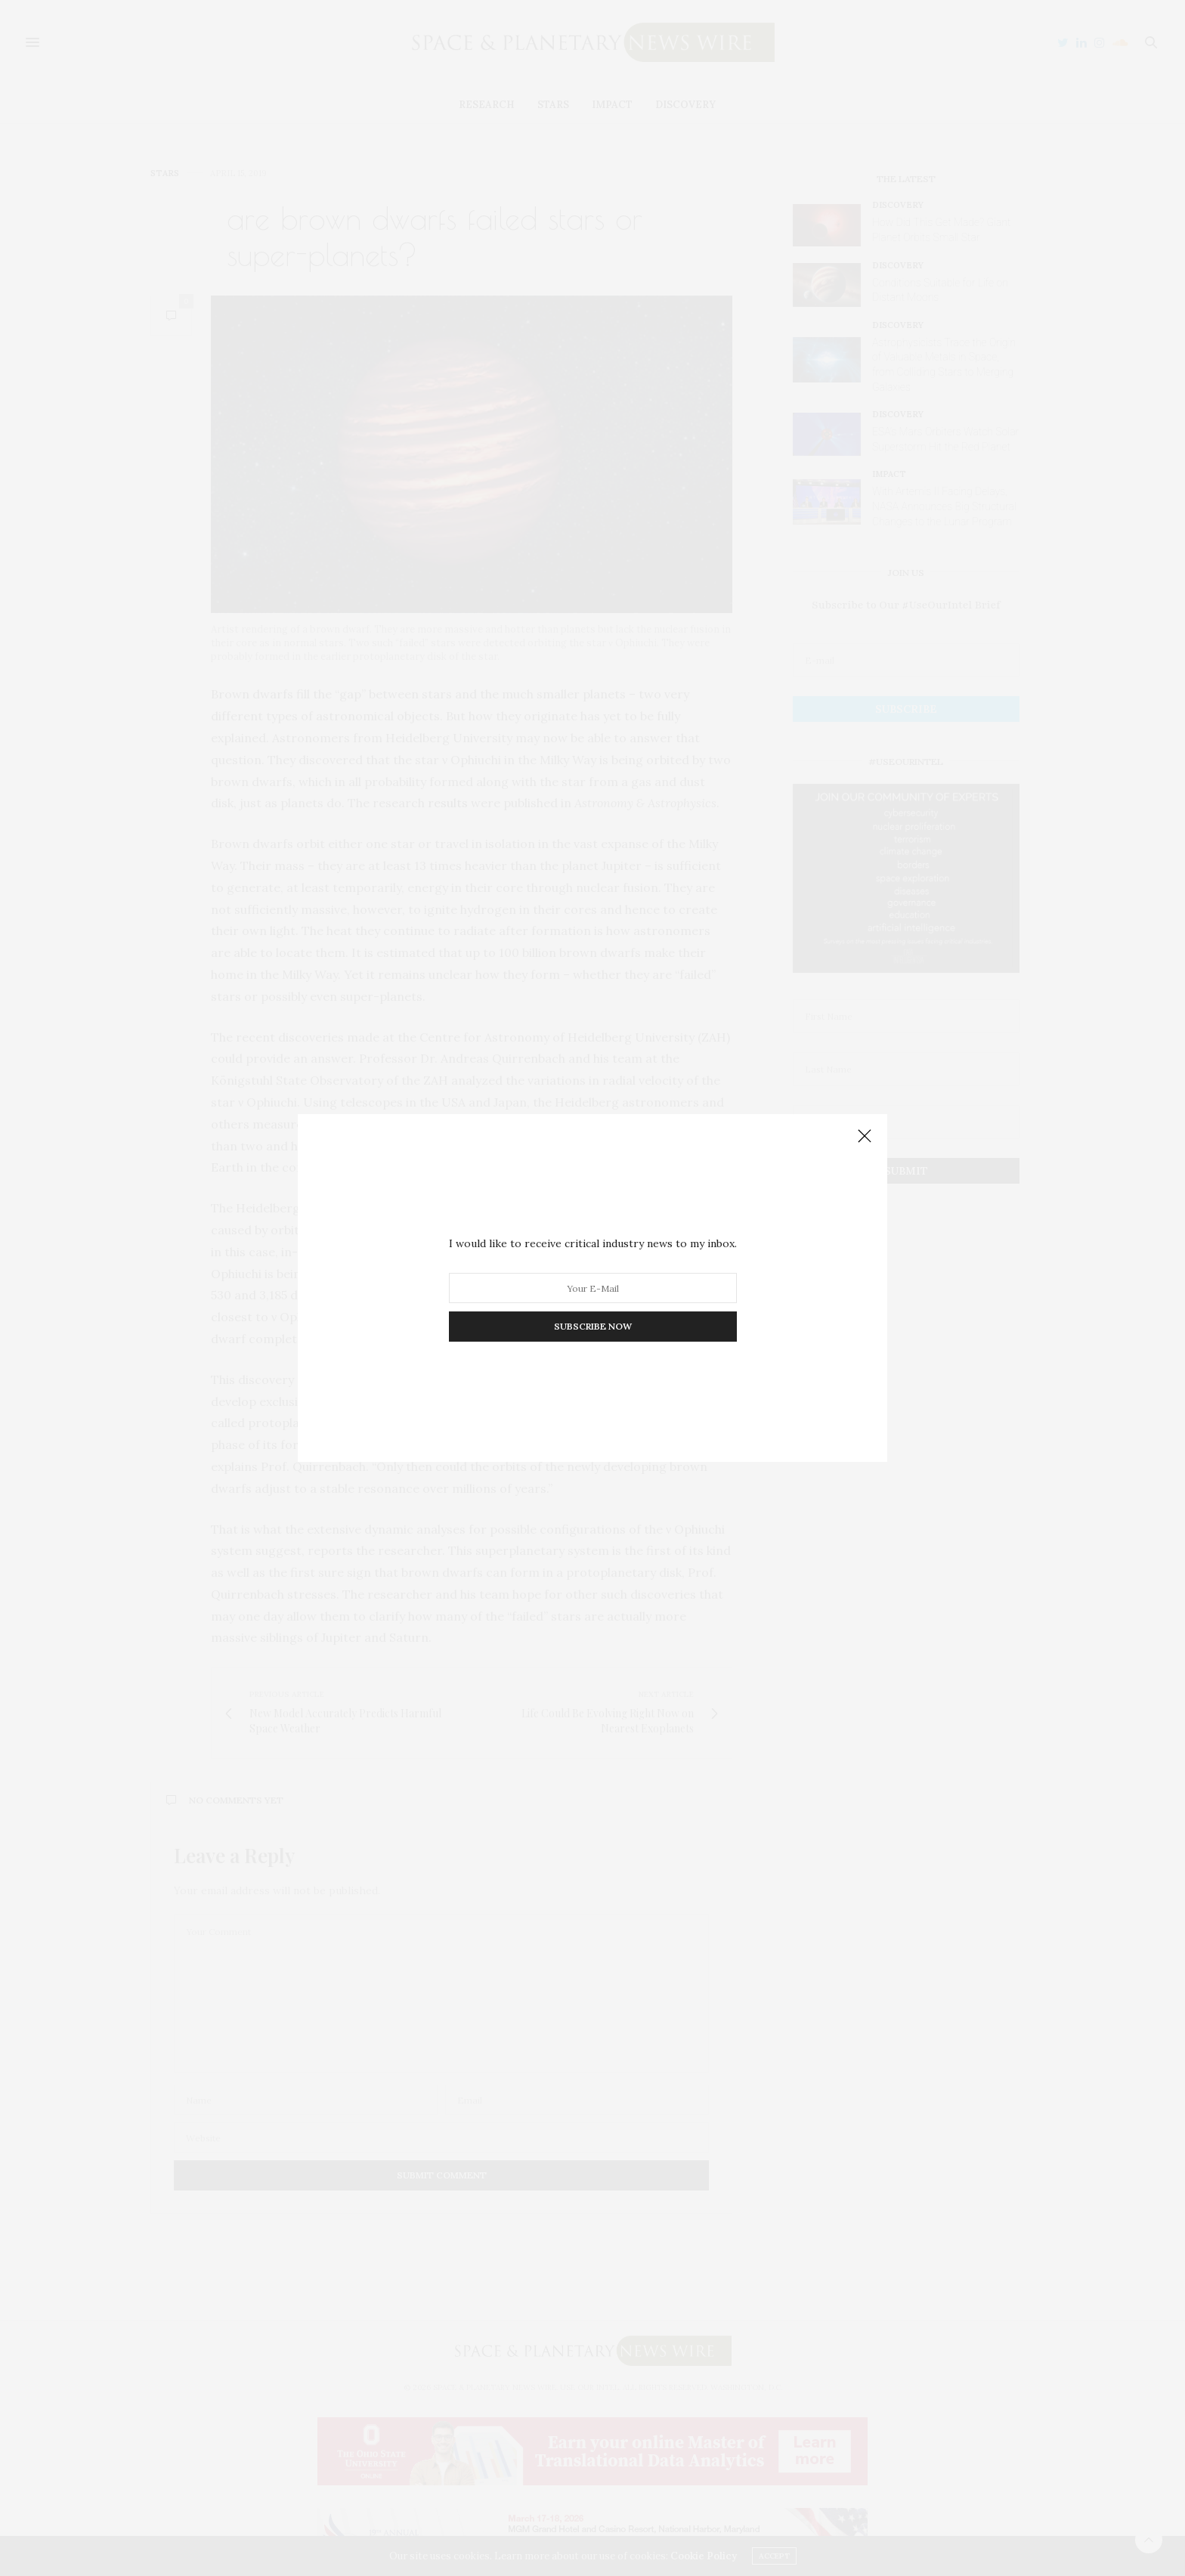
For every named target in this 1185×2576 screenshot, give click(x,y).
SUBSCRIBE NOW (593, 1326)
